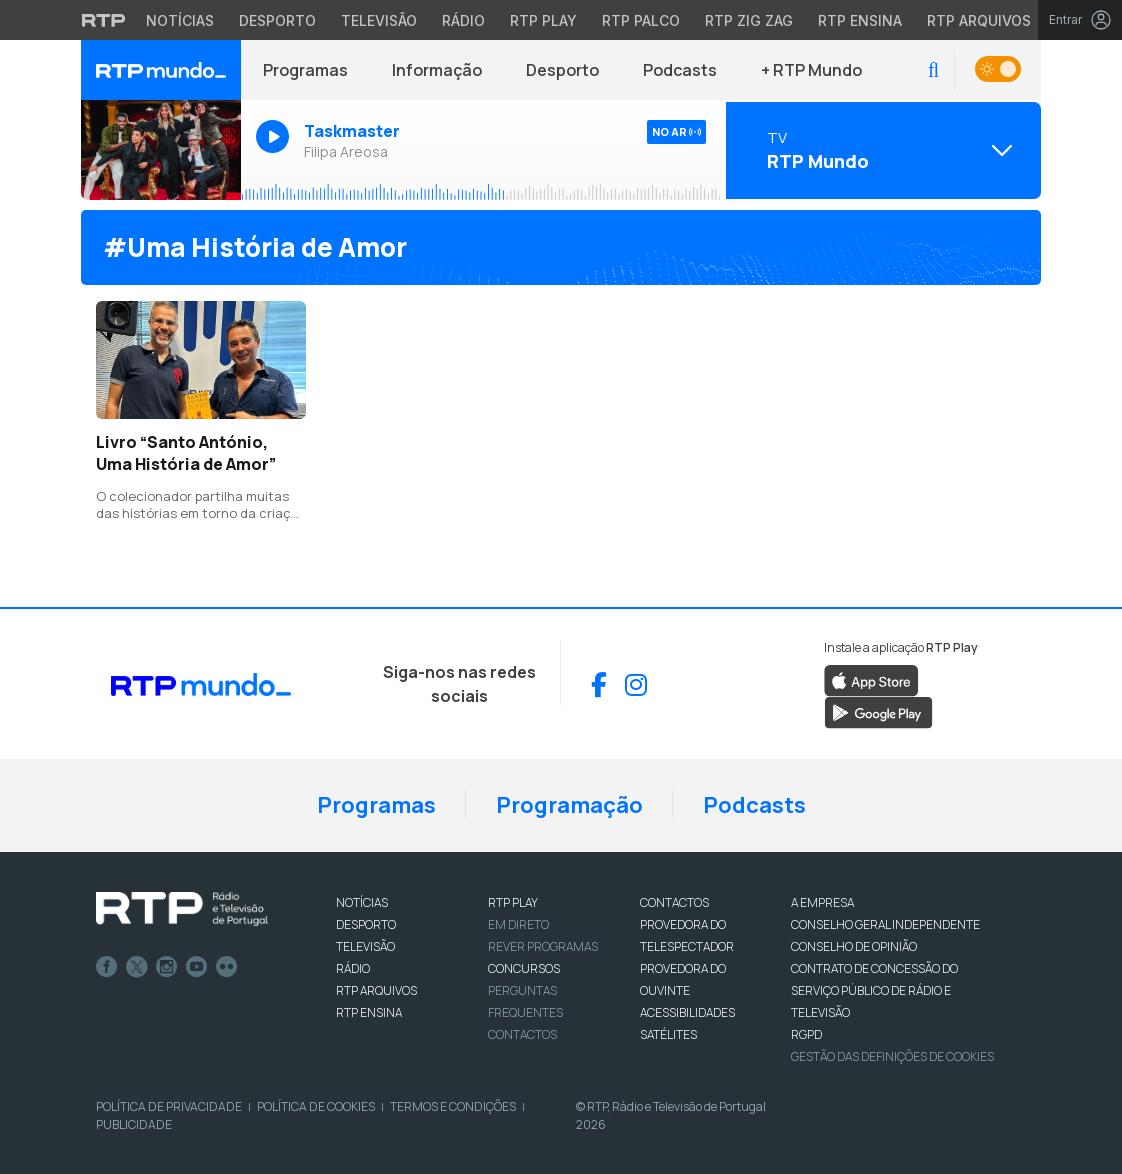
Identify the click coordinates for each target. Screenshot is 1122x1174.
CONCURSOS (524, 968)
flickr (227, 967)
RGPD (806, 1034)
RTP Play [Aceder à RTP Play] (543, 20)
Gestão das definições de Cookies (892, 1056)
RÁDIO (353, 968)
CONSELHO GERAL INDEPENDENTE (885, 924)
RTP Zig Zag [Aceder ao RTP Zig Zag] (749, 20)
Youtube (197, 967)
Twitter (137, 967)
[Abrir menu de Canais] (881, 150)
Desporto (562, 70)
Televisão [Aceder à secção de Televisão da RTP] (379, 20)
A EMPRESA (822, 902)
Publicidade (134, 1124)
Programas (305, 70)
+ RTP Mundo (811, 70)
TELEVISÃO (365, 946)
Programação (569, 805)
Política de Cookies (316, 1106)
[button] (933, 70)
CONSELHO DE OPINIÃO (854, 946)
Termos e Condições (453, 1106)
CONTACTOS (674, 902)
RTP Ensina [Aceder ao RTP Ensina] (860, 20)
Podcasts (680, 70)
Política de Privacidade (169, 1106)
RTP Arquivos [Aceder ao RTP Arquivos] (979, 20)
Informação (437, 70)
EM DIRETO (518, 924)
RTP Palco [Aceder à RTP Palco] (641, 20)
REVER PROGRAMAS (543, 946)
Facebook (107, 967)
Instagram (167, 967)
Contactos (522, 1034)
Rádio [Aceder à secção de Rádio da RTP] (463, 20)
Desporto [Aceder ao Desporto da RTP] (277, 20)
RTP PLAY (513, 902)
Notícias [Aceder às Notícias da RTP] (180, 20)
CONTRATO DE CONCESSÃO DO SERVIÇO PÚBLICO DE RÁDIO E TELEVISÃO (874, 990)
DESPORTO (366, 924)
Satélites (668, 1034)
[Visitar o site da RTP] (104, 20)
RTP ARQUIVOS (376, 990)
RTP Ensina (369, 1012)
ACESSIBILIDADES (687, 1012)
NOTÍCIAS (362, 902)
